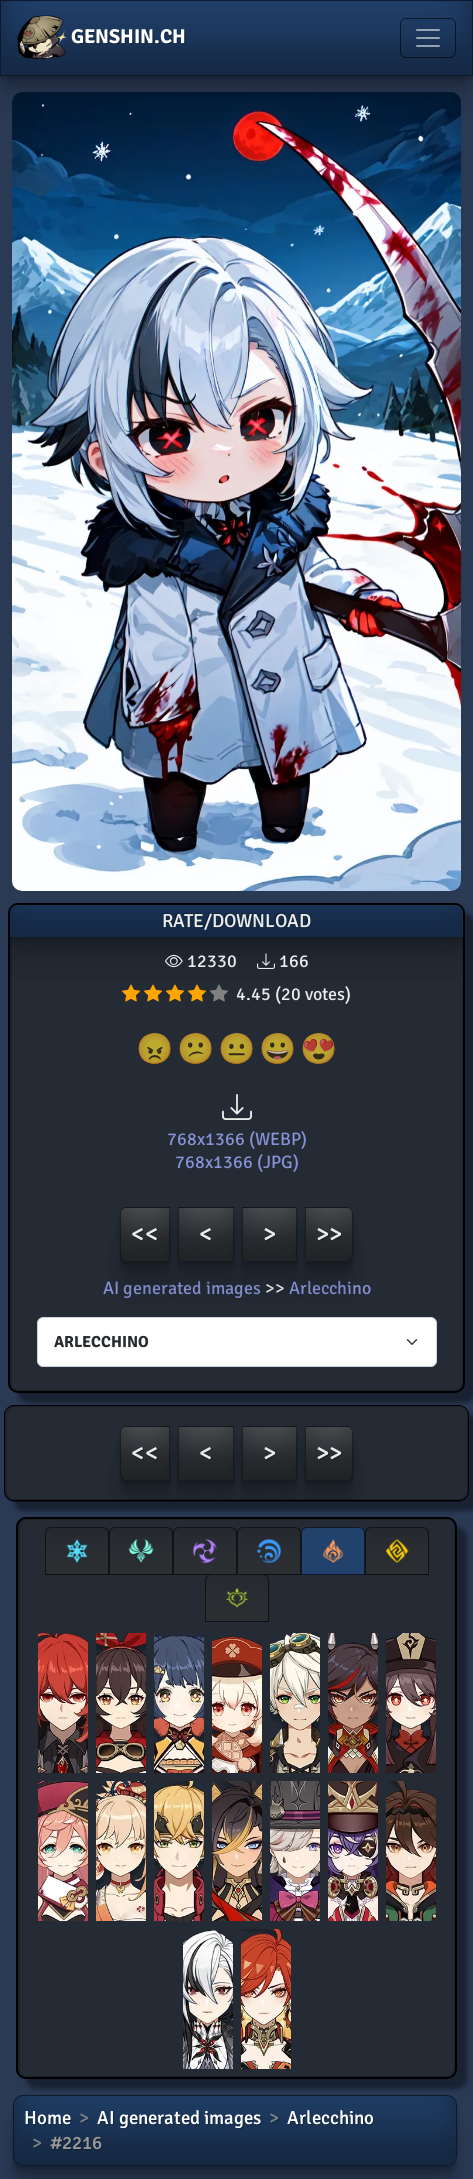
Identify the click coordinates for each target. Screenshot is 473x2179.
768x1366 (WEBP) (237, 1139)
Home (47, 2118)
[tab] (77, 1551)
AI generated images (182, 1288)
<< (145, 1233)
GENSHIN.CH (101, 38)
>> (329, 1233)
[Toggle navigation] (428, 38)
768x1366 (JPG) (237, 1162)
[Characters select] (237, 1342)
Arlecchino (330, 1288)
